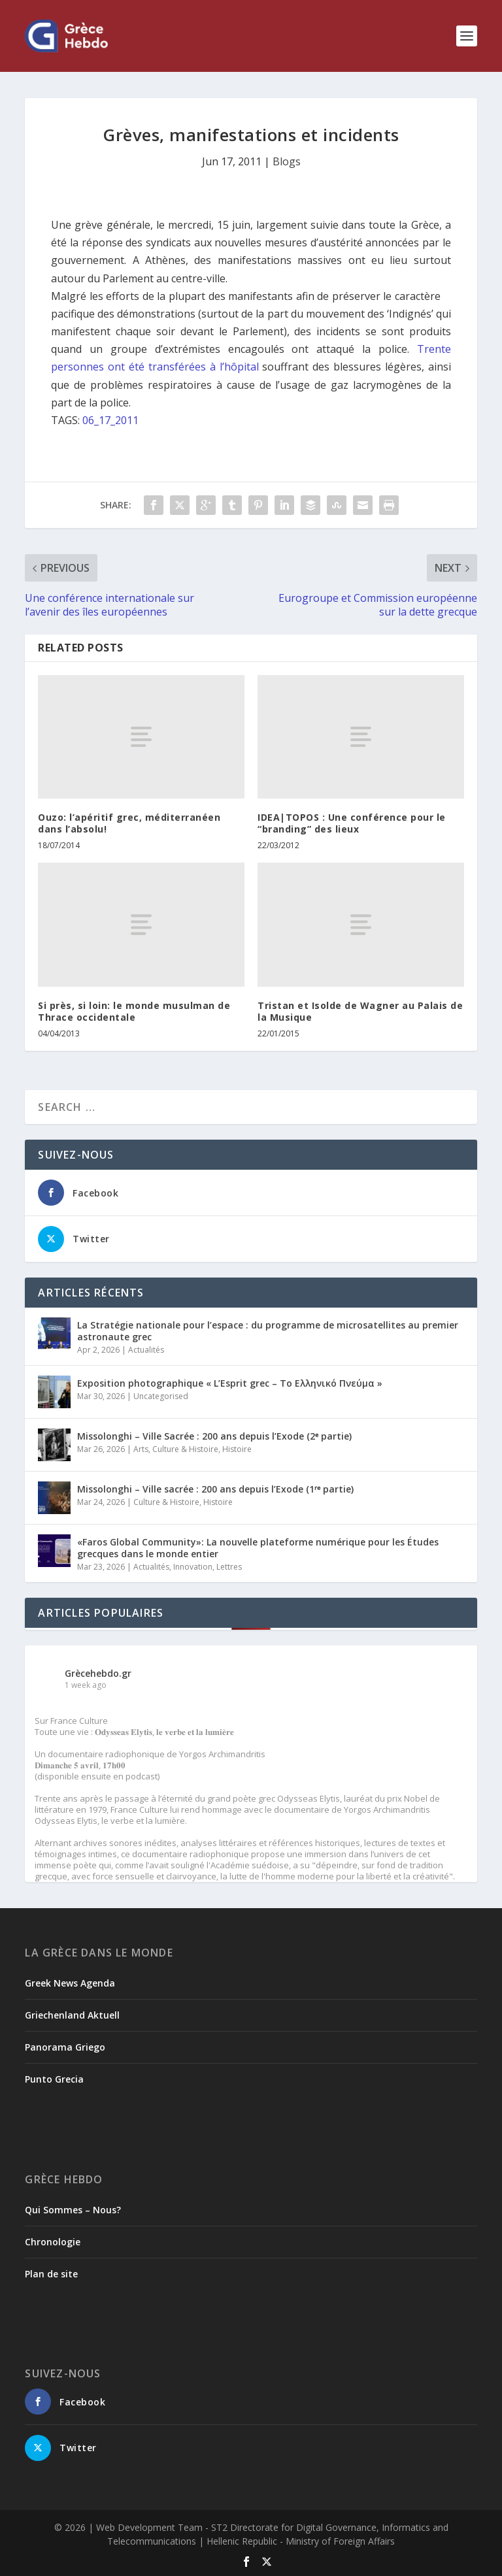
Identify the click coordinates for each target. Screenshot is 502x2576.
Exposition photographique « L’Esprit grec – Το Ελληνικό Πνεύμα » (229, 1383)
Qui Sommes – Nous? (73, 2210)
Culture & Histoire (185, 1449)
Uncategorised (160, 1396)
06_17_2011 (110, 420)
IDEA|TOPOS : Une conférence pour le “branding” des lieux (352, 823)
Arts (140, 1449)
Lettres (229, 1566)
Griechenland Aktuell (72, 2015)
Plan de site (51, 2274)
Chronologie (52, 2242)
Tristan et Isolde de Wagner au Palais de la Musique (360, 1011)
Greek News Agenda (70, 1983)
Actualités (146, 1349)
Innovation (192, 1566)
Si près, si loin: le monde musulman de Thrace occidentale (134, 1011)
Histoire (237, 1449)
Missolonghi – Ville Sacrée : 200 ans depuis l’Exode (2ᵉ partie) (214, 1436)
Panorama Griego (65, 2047)
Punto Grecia (54, 2079)
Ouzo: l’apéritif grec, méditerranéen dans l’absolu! (129, 823)
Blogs (287, 161)
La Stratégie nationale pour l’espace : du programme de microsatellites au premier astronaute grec (267, 1331)
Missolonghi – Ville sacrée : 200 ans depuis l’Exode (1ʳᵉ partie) (215, 1489)
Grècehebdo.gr (98, 1673)
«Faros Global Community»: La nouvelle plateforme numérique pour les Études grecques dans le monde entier (258, 1548)
